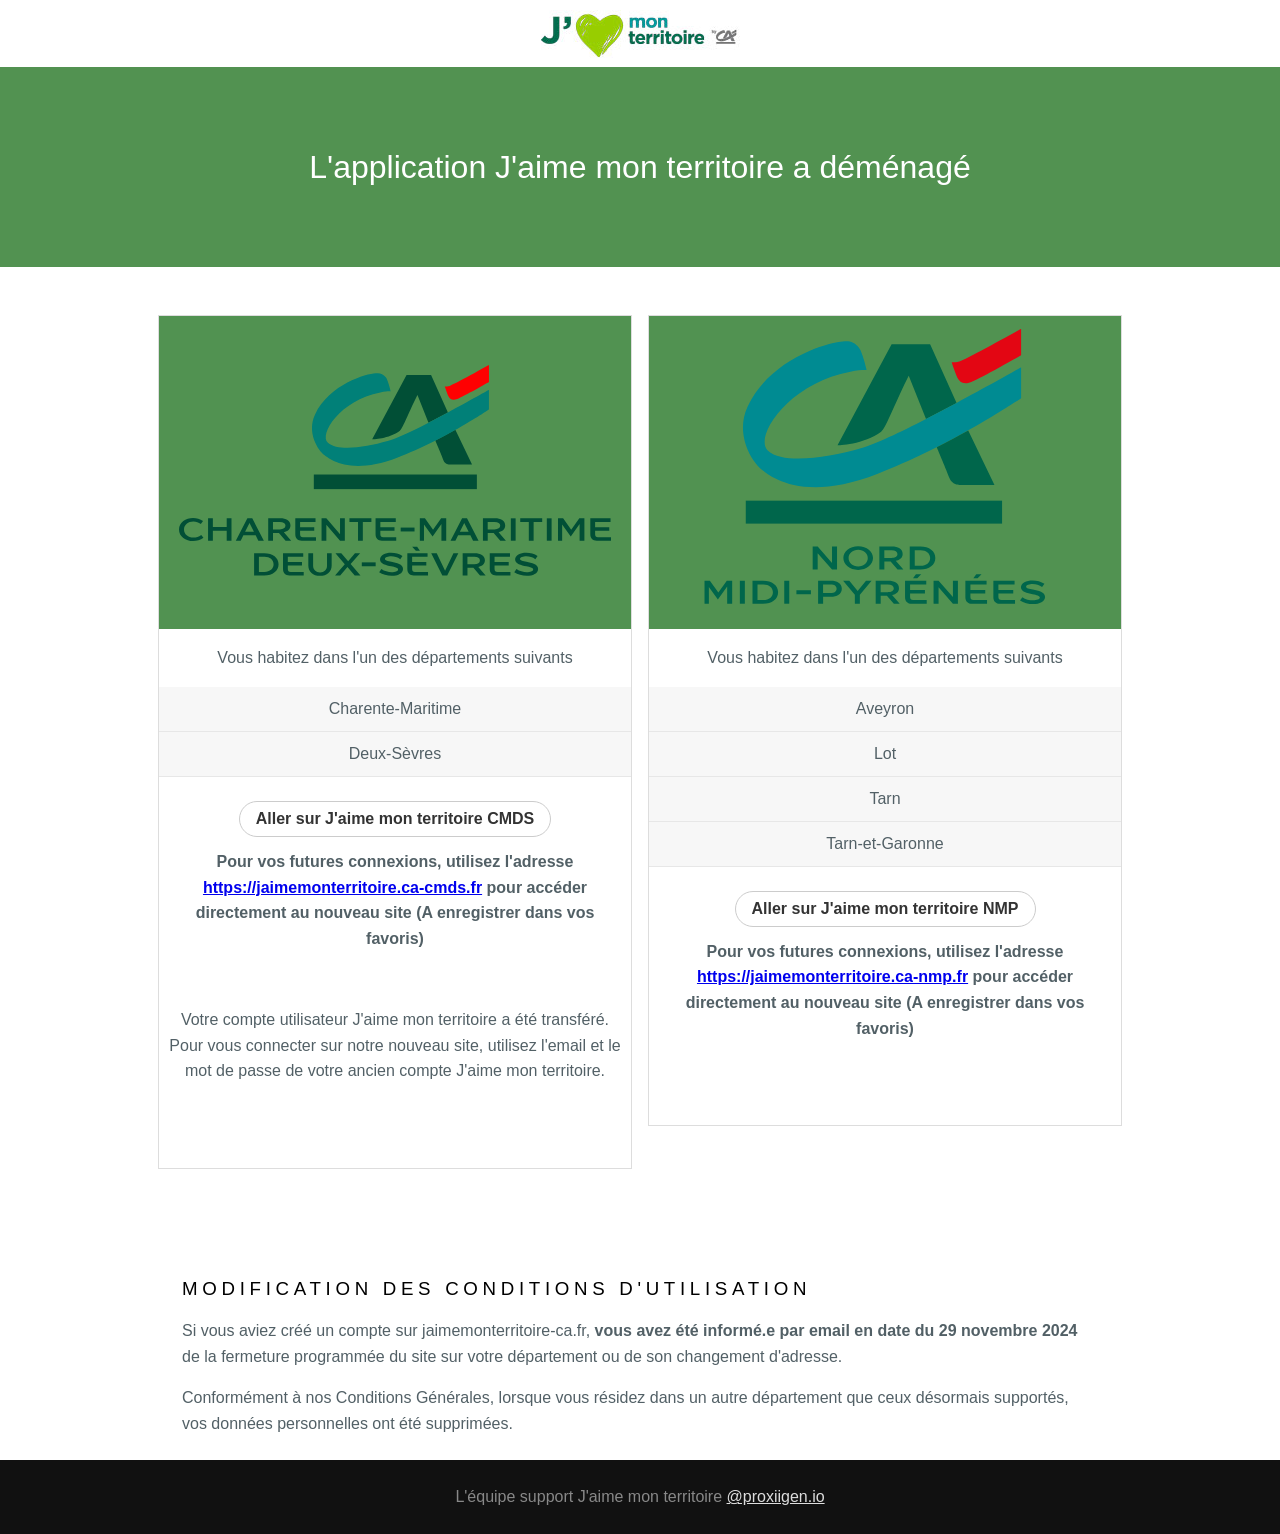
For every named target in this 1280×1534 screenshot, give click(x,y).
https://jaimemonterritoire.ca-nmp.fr (832, 976)
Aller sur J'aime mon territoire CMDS (395, 818)
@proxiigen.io (776, 1496)
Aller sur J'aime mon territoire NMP (885, 908)
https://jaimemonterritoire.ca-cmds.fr (342, 887)
